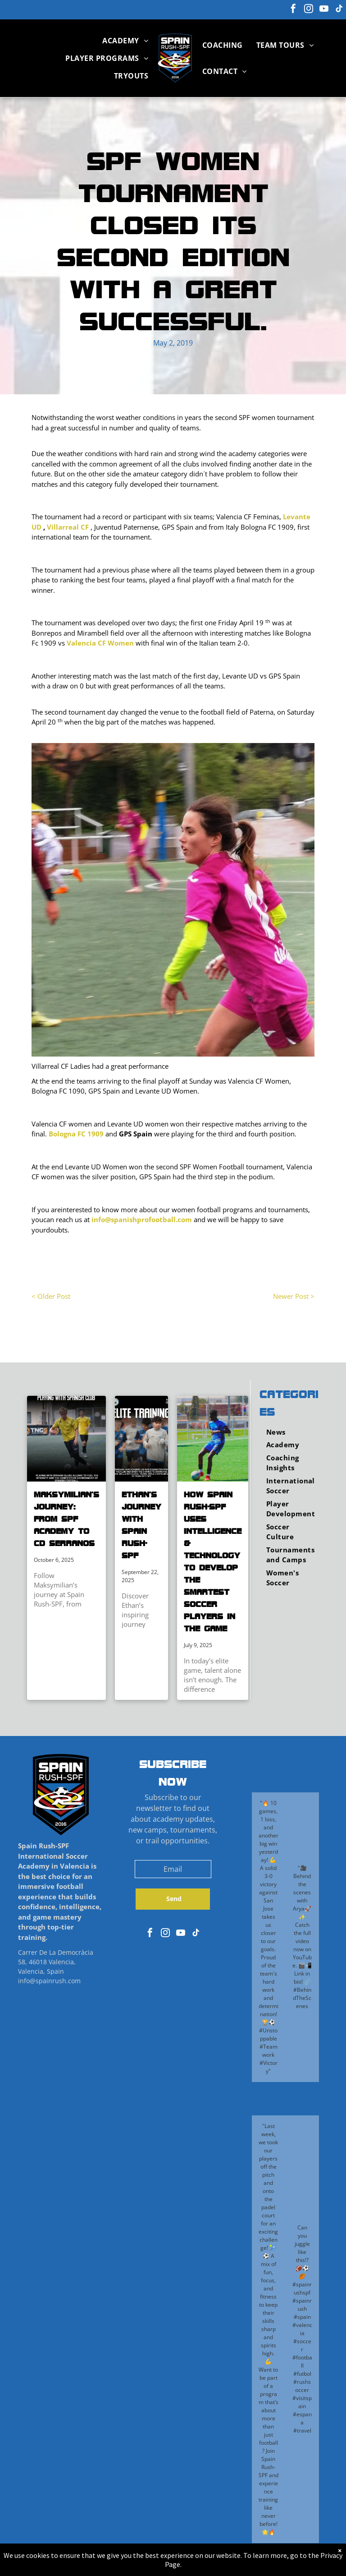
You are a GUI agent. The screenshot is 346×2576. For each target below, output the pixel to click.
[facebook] (293, 10)
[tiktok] (339, 10)
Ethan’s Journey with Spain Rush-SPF (141, 1524)
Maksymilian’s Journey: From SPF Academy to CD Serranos (66, 1518)
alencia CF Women (102, 642)
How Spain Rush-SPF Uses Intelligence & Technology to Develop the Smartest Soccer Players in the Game (212, 1561)
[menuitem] (125, 40)
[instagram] (308, 10)
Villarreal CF (68, 526)
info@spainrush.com (49, 1980)
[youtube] (324, 10)
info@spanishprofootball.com (141, 1219)
